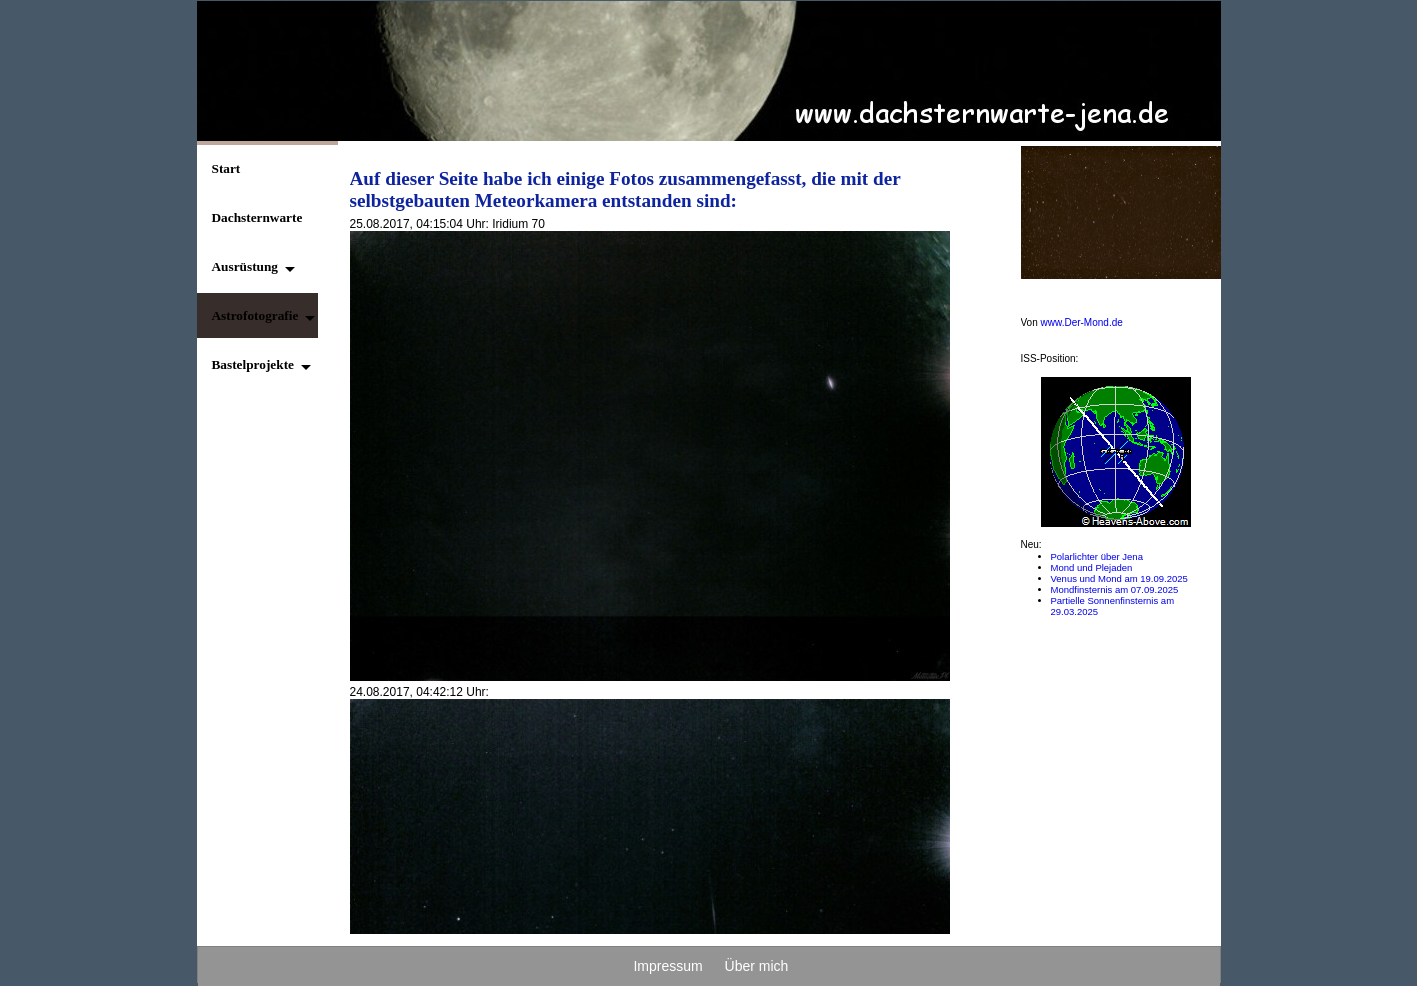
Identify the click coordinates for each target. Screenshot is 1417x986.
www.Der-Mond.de (1082, 322)
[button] (248, 266)
